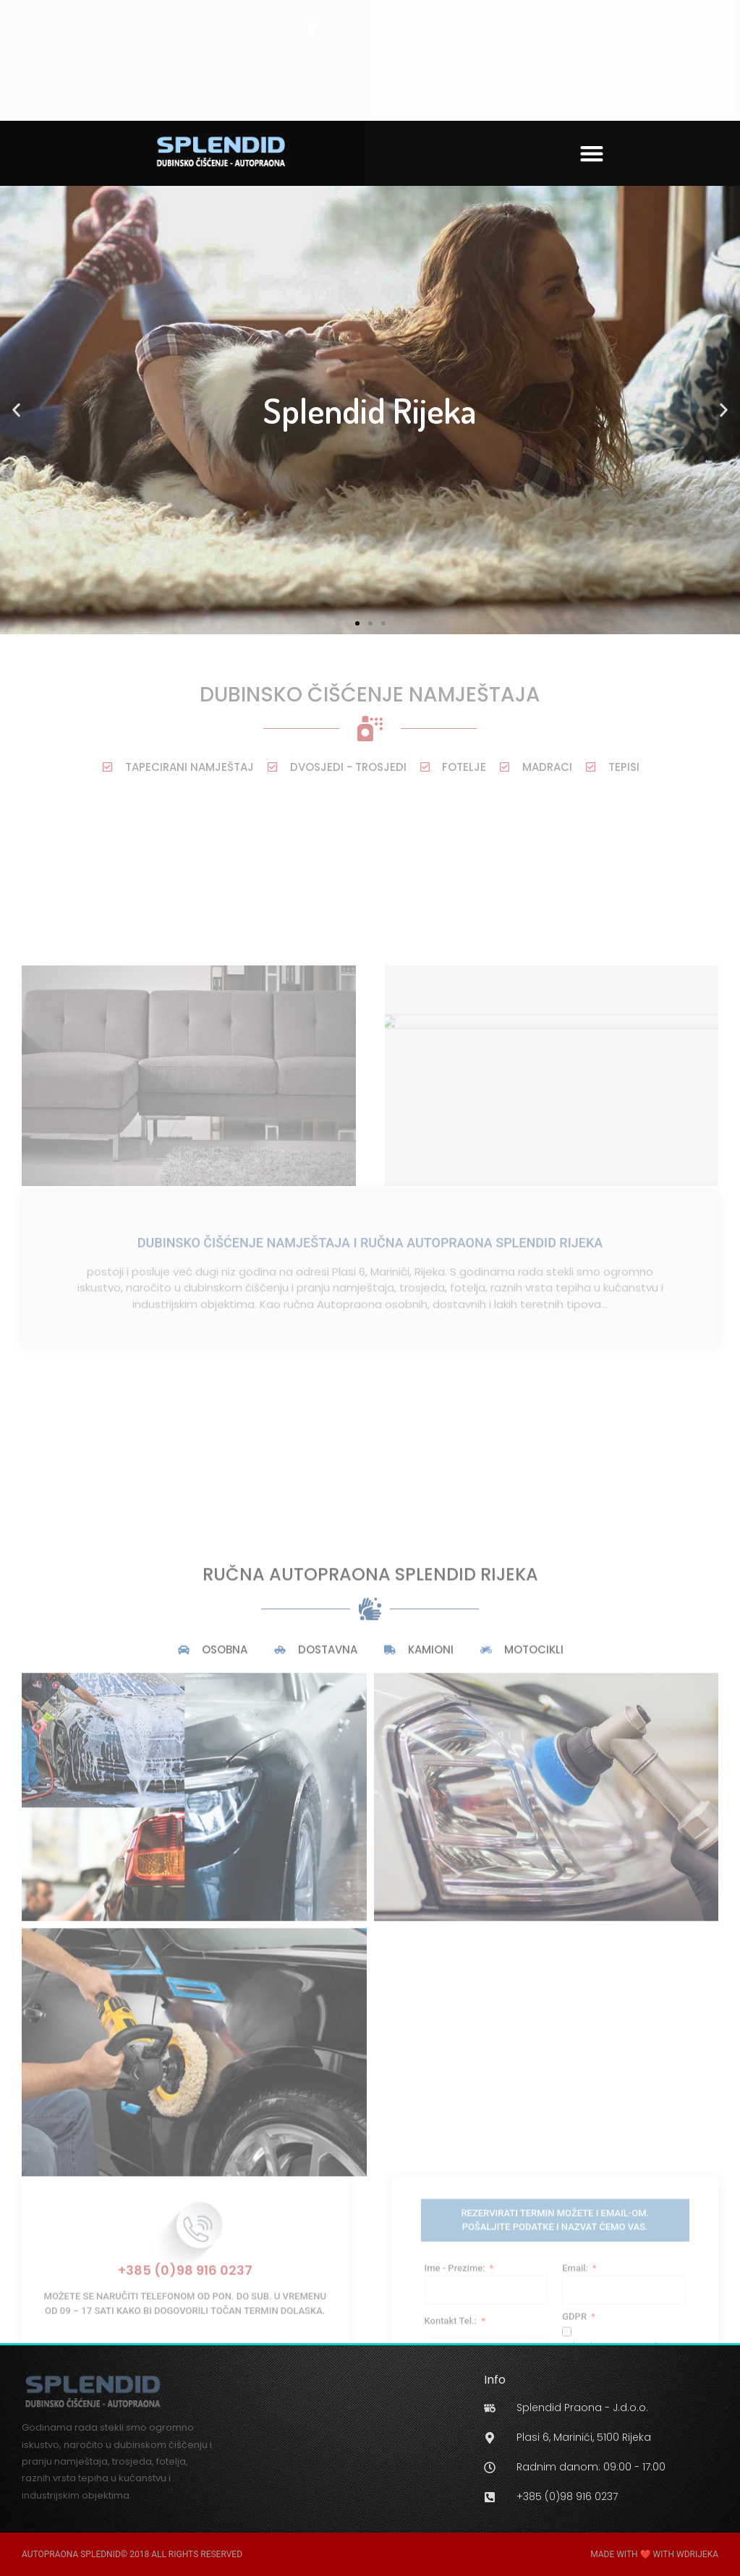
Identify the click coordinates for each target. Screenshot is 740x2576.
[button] (592, 153)
